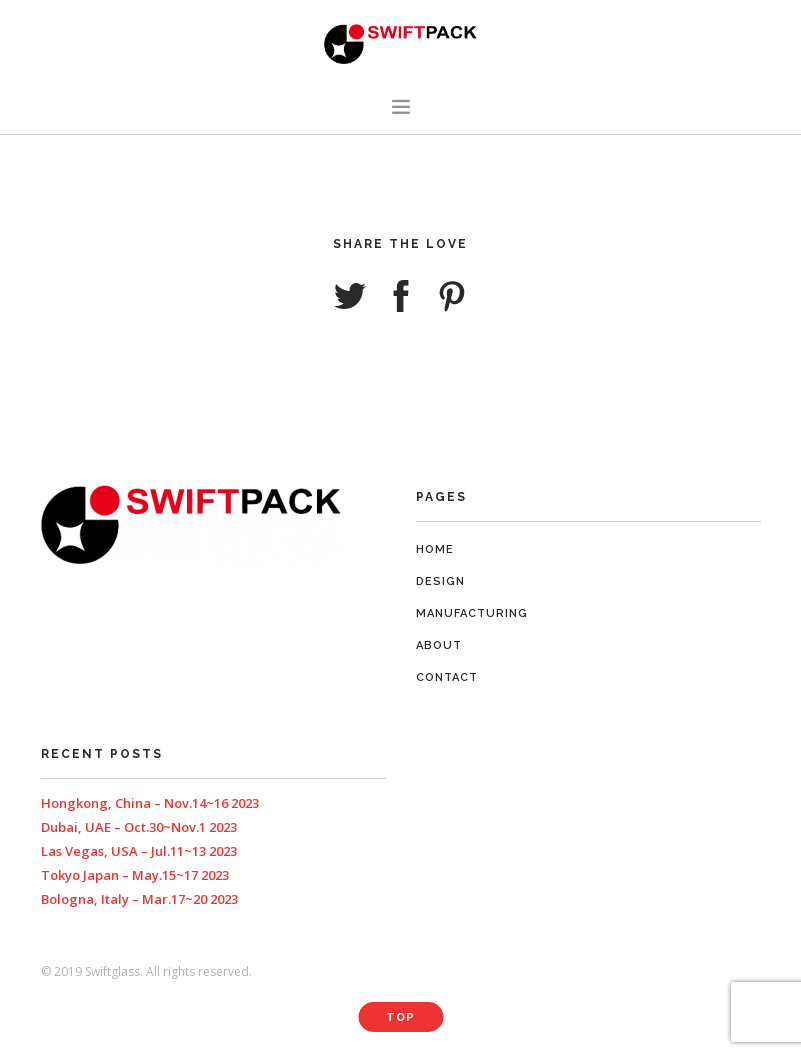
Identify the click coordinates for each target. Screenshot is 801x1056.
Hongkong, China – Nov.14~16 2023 (150, 803)
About (439, 645)
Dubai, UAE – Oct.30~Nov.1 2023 (139, 827)
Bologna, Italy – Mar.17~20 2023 (139, 899)
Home (435, 549)
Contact (447, 677)
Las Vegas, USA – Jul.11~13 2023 (139, 851)
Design (440, 581)
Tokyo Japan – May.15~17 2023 (135, 875)
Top (400, 1017)
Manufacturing (472, 613)
